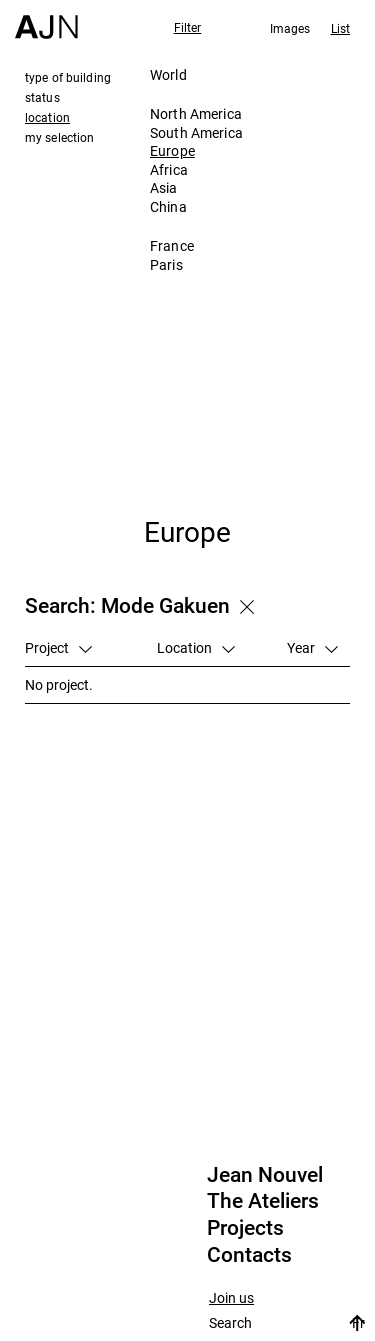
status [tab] (42, 97)
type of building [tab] (68, 77)
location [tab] (47, 117)
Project (58, 647)
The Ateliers (263, 1201)
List (340, 28)
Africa (169, 169)
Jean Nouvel (265, 1175)
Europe (172, 150)
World (168, 74)
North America (196, 113)
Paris (166, 264)
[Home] (46, 19)
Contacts (249, 1255)
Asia (164, 187)
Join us (231, 1298)
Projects (245, 1228)
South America (196, 132)
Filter (188, 27)
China (168, 206)
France (172, 245)
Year (312, 647)
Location (196, 647)
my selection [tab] (59, 137)
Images (290, 28)
